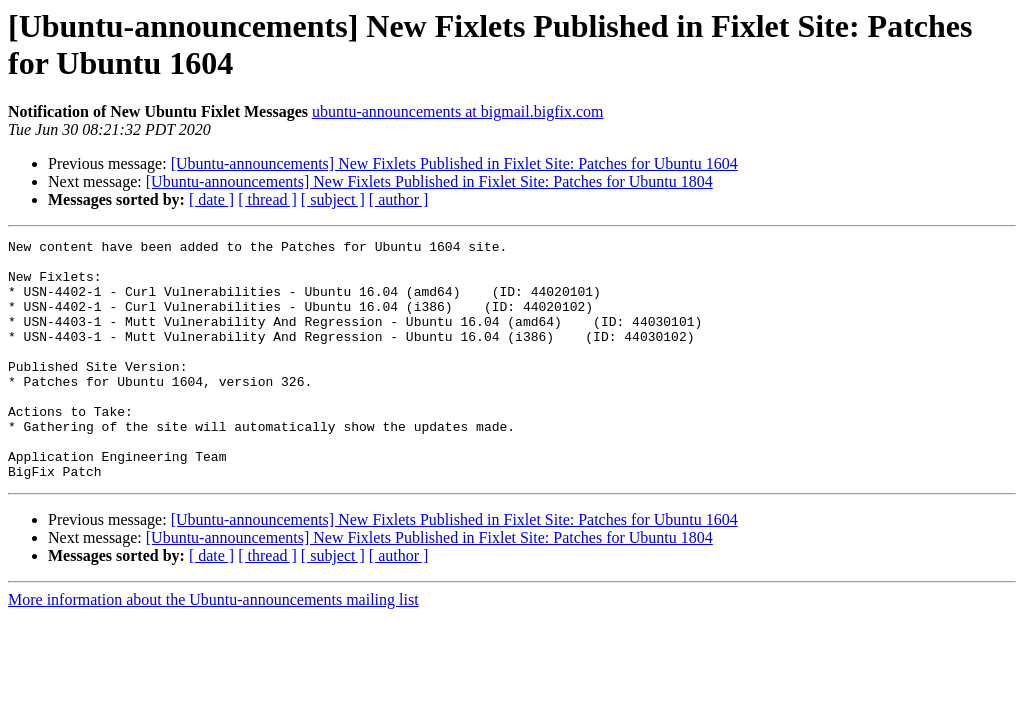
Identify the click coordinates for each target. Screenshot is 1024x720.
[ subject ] (333, 199)
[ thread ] (267, 199)
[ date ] (211, 199)
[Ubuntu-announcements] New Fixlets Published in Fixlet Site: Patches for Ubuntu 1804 (429, 181)
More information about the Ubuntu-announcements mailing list (213, 647)
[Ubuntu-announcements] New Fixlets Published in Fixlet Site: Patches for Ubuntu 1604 (454, 163)
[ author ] (399, 199)
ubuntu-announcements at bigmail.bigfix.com (458, 111)
